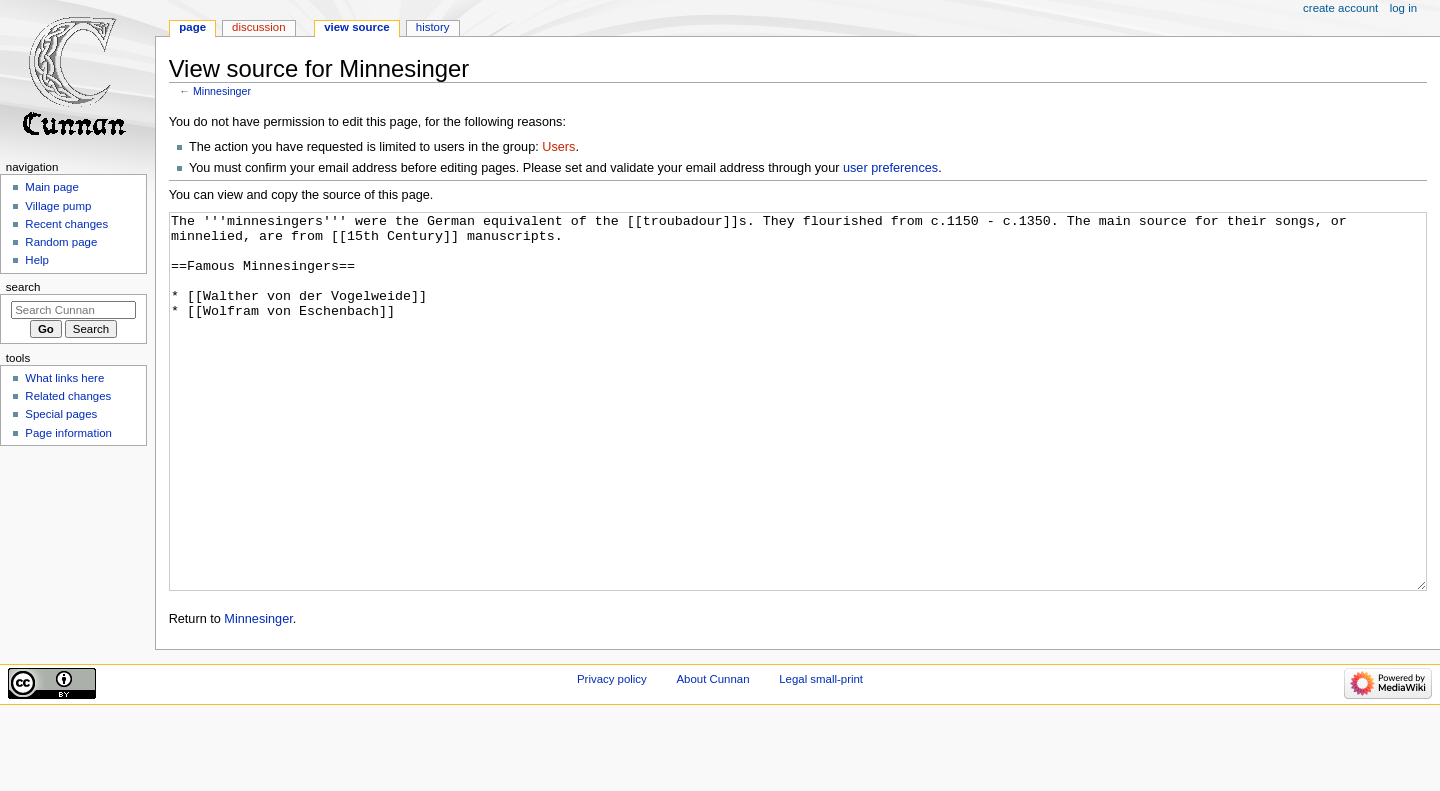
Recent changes (66, 224)
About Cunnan (712, 754)
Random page (61, 242)
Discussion (258, 27)
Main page (52, 187)
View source (357, 27)
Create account (1340, 8)
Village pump (58, 206)
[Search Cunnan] (73, 310)
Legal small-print (821, 754)
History (433, 27)
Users (558, 147)
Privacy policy (612, 754)
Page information (68, 433)
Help (37, 260)
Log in (1403, 8)
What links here (64, 378)
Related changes (68, 396)
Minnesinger (222, 91)
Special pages (61, 414)
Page (192, 27)
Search (23, 287)
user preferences (890, 168)
